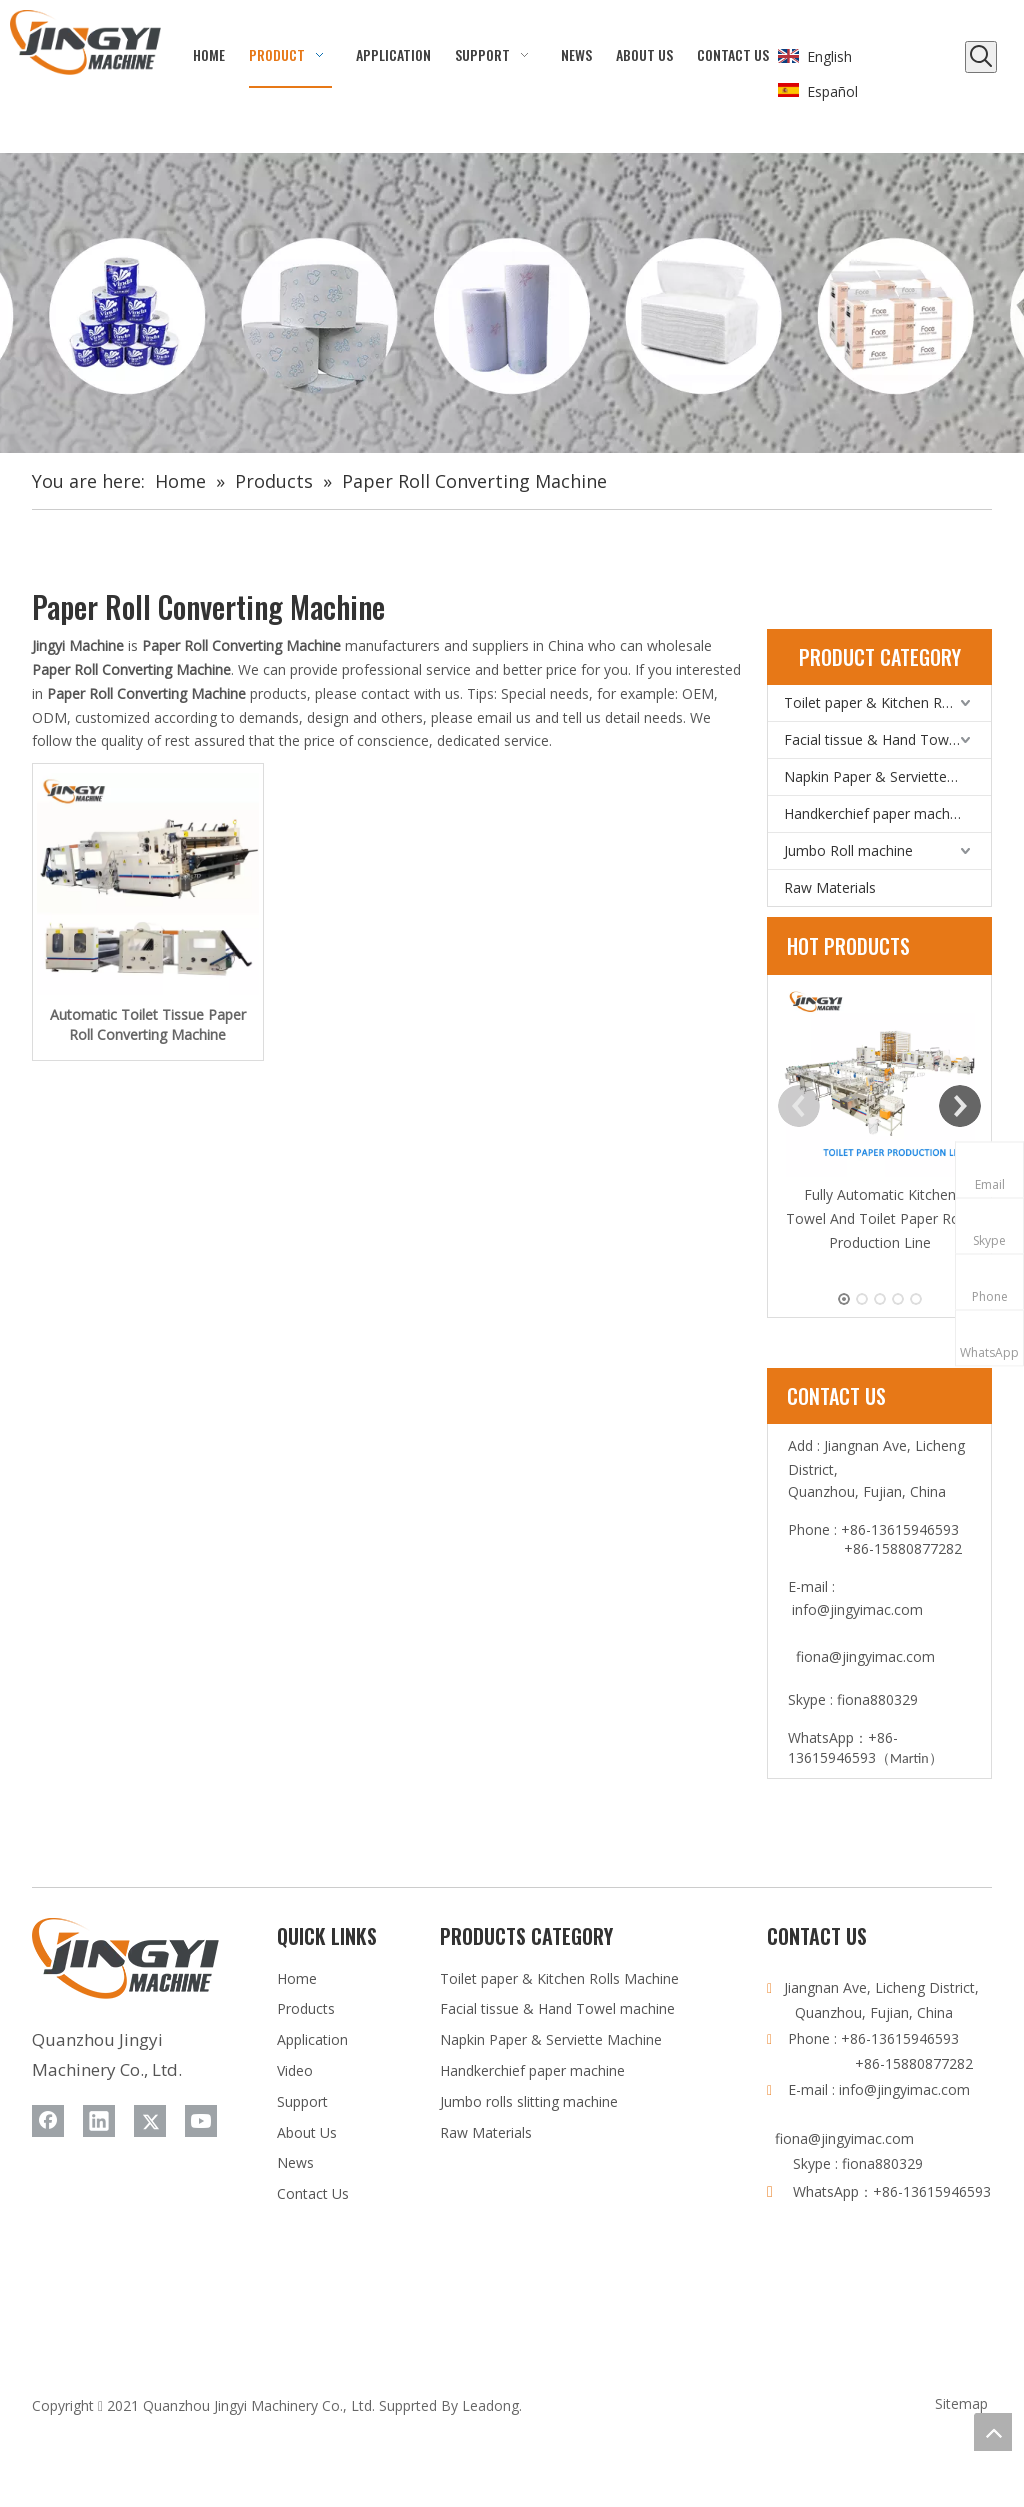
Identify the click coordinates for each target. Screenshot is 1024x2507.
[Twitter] (150, 2121)
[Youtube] (201, 2121)
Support (302, 2101)
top (993, 2432)
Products (306, 2008)
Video (295, 2070)
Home (297, 1978)
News (295, 2162)
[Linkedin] (99, 2121)
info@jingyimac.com (857, 1609)
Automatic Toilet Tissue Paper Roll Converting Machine (148, 1024)
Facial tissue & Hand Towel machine (887, 739)
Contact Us (313, 2193)
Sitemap (961, 2403)
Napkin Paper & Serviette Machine (887, 776)
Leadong (490, 2405)
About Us (307, 2132)
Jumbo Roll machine (848, 850)
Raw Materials (830, 887)
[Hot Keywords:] (981, 57)
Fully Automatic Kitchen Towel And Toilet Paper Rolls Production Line (879, 1218)
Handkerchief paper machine (876, 813)
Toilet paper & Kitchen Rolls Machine (887, 702)
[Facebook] (48, 2121)
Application (312, 2039)
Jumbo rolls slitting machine (529, 2101)
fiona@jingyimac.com (865, 1656)
